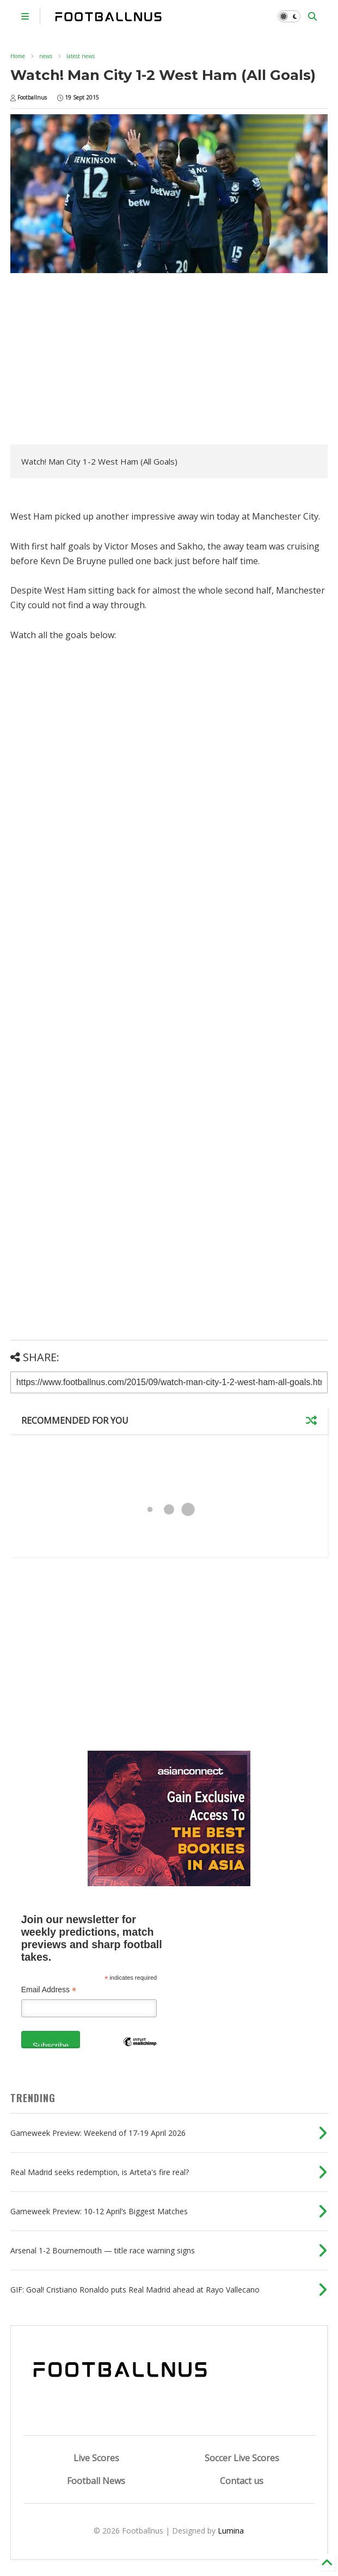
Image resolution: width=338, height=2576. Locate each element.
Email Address (49, 1990)
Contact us (241, 2481)
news (45, 56)
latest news (80, 56)
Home (17, 56)
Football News (96, 2481)
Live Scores (96, 2458)
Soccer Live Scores (242, 2458)
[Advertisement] (101, 360)
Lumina (231, 2530)
